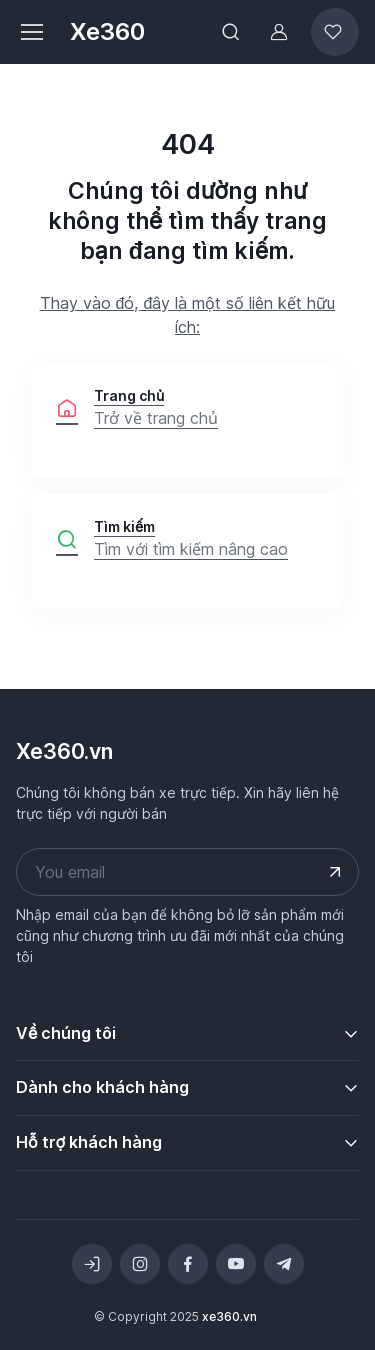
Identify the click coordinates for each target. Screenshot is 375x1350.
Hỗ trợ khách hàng (89, 1142)
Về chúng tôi (66, 1033)
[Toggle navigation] (31, 32)
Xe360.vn (64, 751)
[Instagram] (140, 1264)
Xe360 (107, 31)
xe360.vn (229, 1316)
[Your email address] (187, 872)
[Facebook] (188, 1264)
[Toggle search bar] (231, 32)
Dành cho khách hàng (102, 1087)
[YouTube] (236, 1264)
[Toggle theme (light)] (92, 1264)
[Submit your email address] (335, 872)
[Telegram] (284, 1264)
